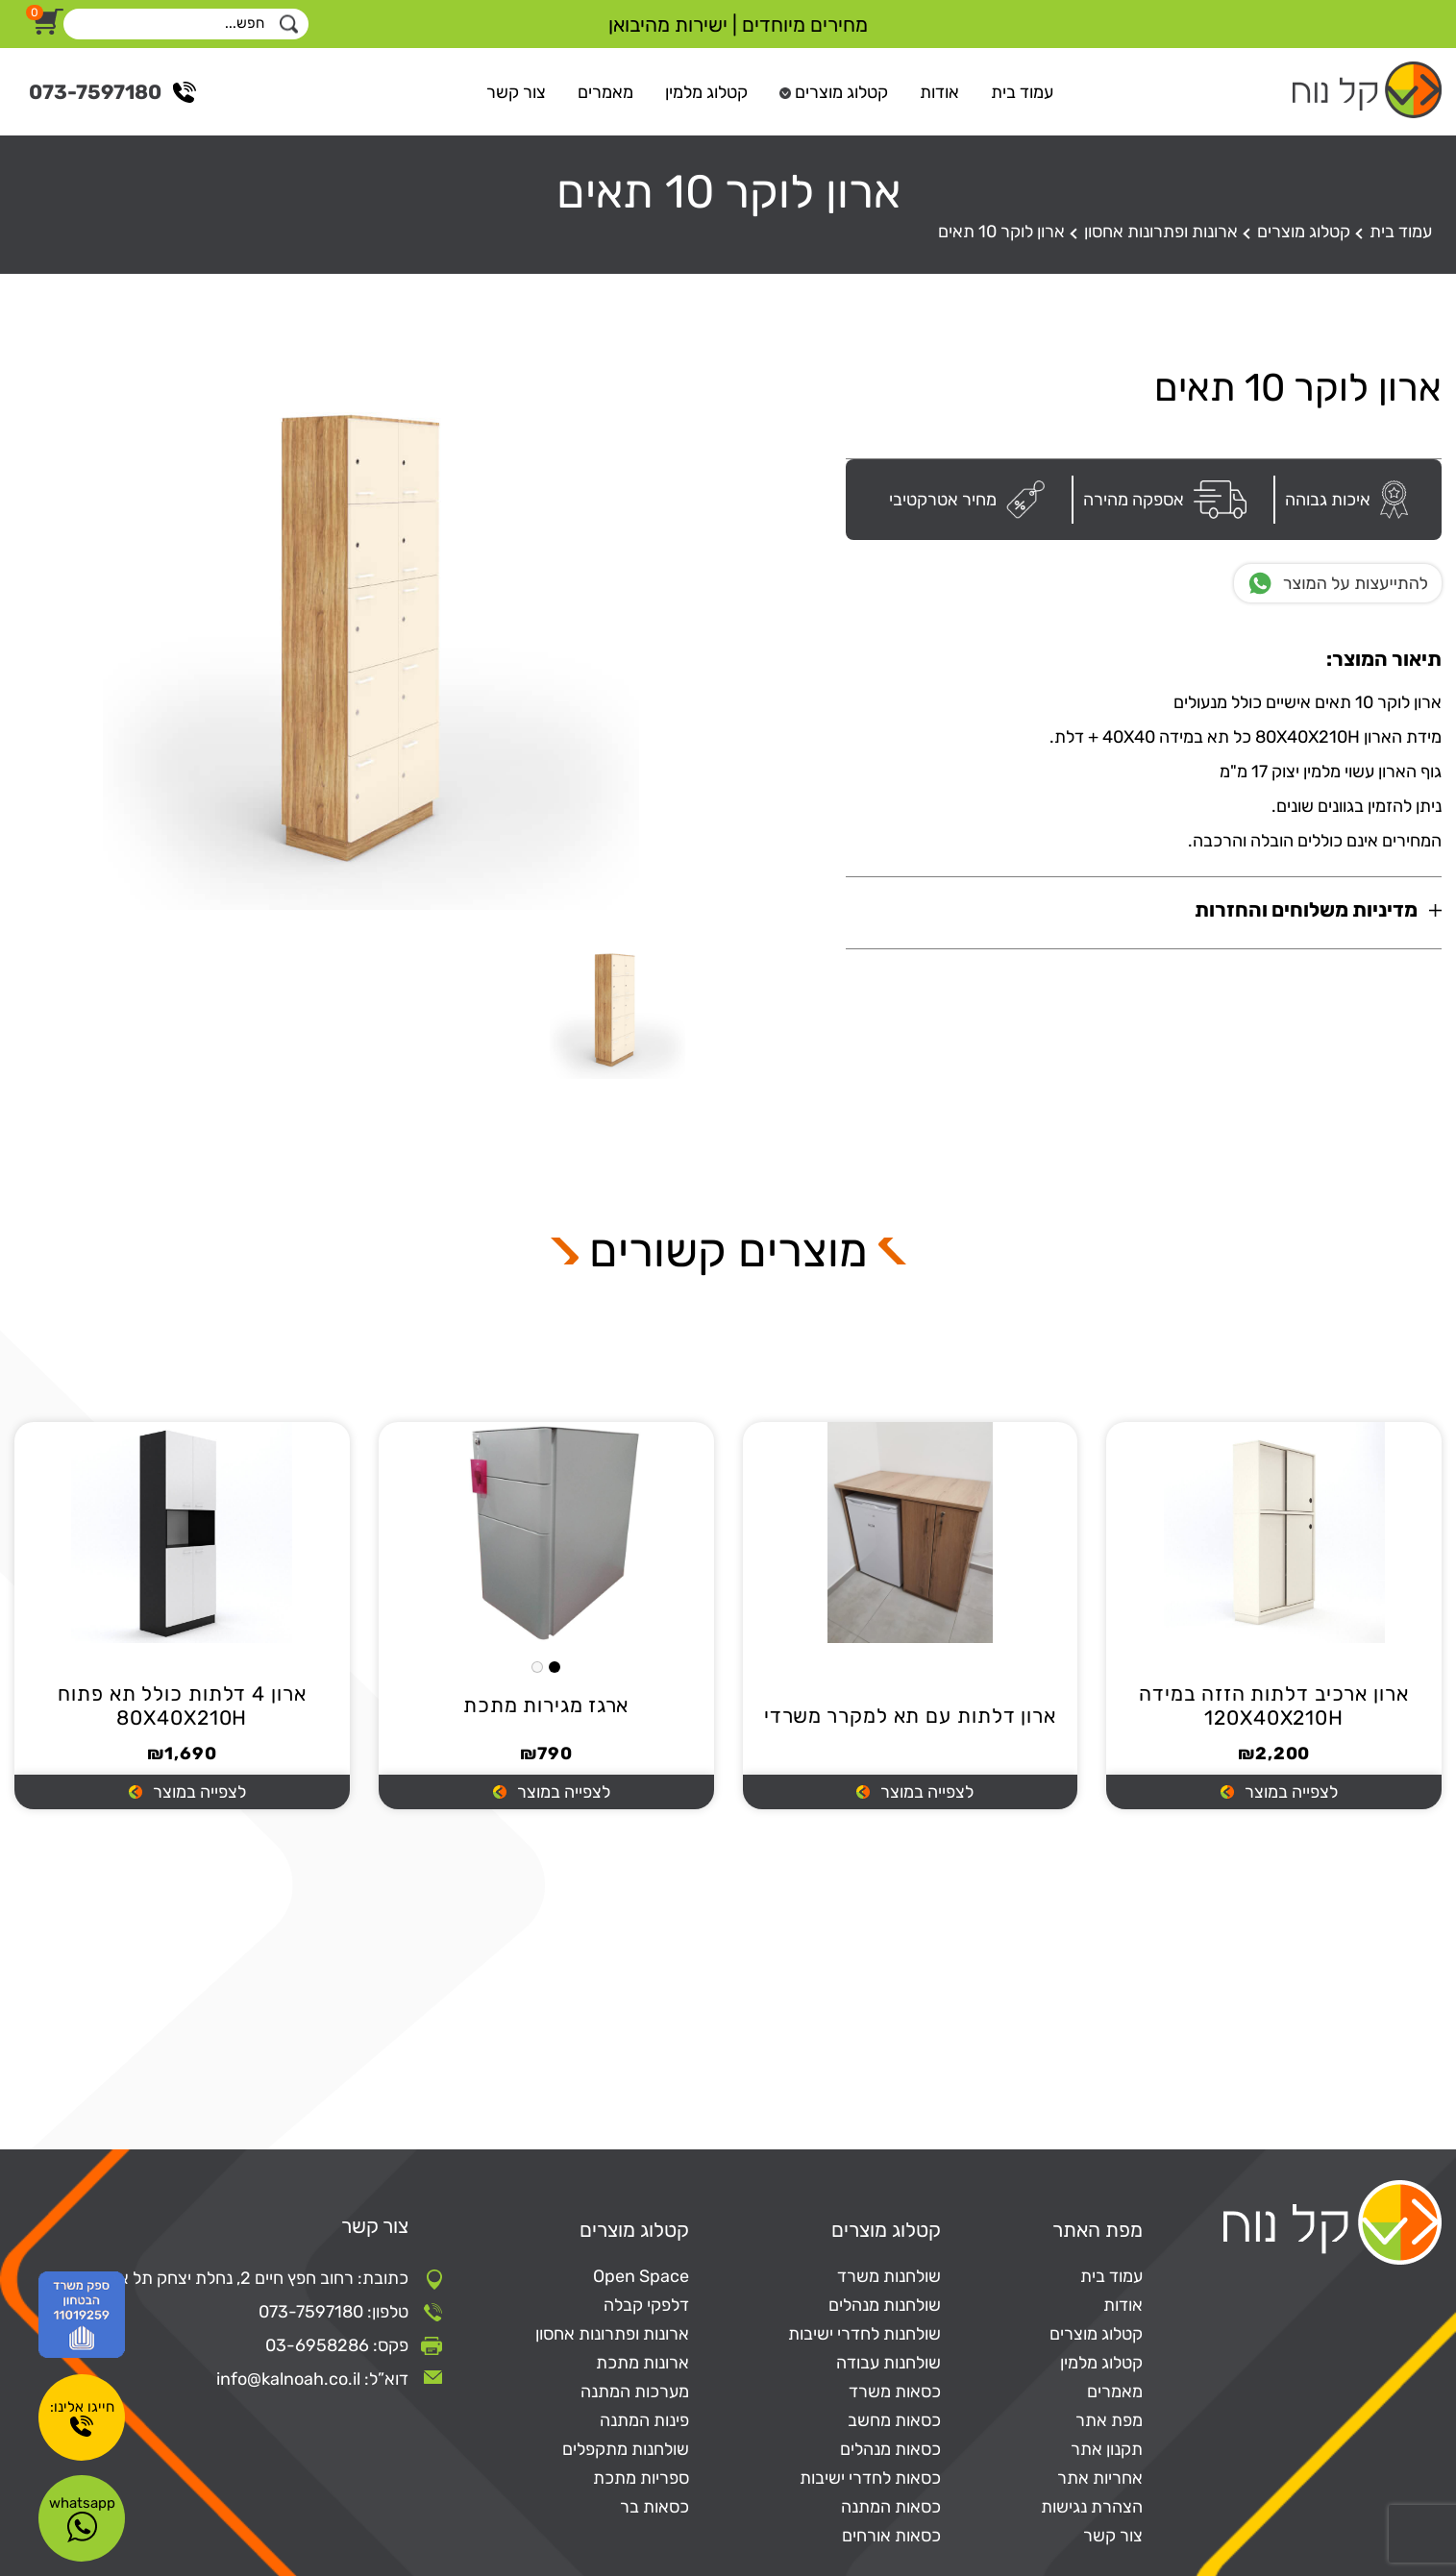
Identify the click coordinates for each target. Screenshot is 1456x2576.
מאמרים (605, 92)
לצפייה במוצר (1291, 1792)
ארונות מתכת (642, 2362)
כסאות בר (654, 2506)
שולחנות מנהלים (884, 2305)
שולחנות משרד (889, 2276)
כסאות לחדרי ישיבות (870, 2478)
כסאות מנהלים (890, 2449)
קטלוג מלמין (706, 92)
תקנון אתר (1107, 2449)
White (537, 1667)
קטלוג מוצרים (841, 92)
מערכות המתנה (634, 2391)
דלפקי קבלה (646, 2305)
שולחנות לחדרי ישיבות (864, 2333)
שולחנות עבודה (888, 2362)
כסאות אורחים (891, 2535)
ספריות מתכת (641, 2478)
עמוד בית (1022, 92)
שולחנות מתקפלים (625, 2449)
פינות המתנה (644, 2420)
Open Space (641, 2276)
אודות (939, 92)
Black (554, 1667)
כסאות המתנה (891, 2506)
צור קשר (516, 92)
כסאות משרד (895, 2391)
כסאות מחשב (894, 2420)
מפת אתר (1109, 2420)
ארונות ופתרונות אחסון (1161, 231)
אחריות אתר (1100, 2478)
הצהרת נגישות (1092, 2506)
